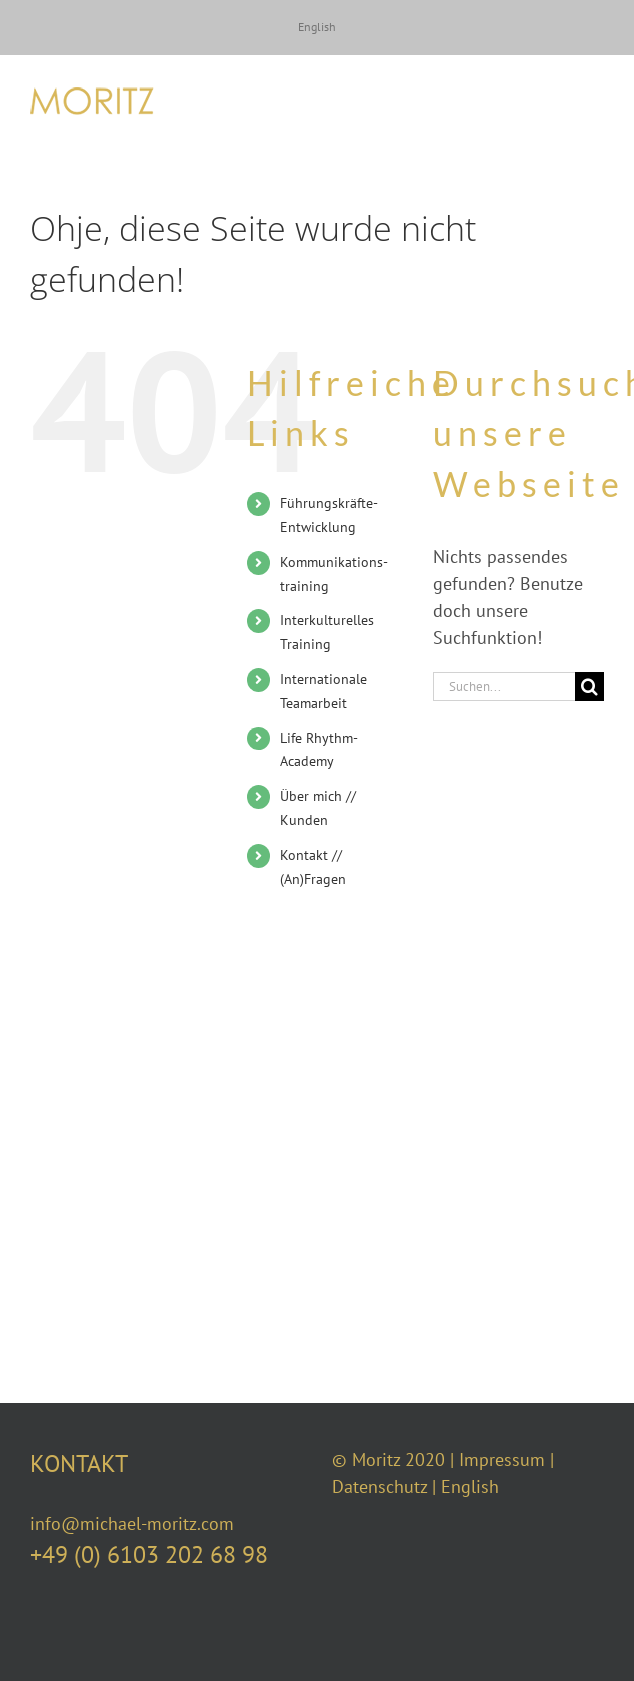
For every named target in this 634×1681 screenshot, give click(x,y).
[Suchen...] (504, 686)
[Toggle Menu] (589, 101)
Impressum (502, 1459)
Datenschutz (379, 1486)
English (470, 1486)
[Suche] (589, 686)
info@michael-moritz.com (132, 1523)
